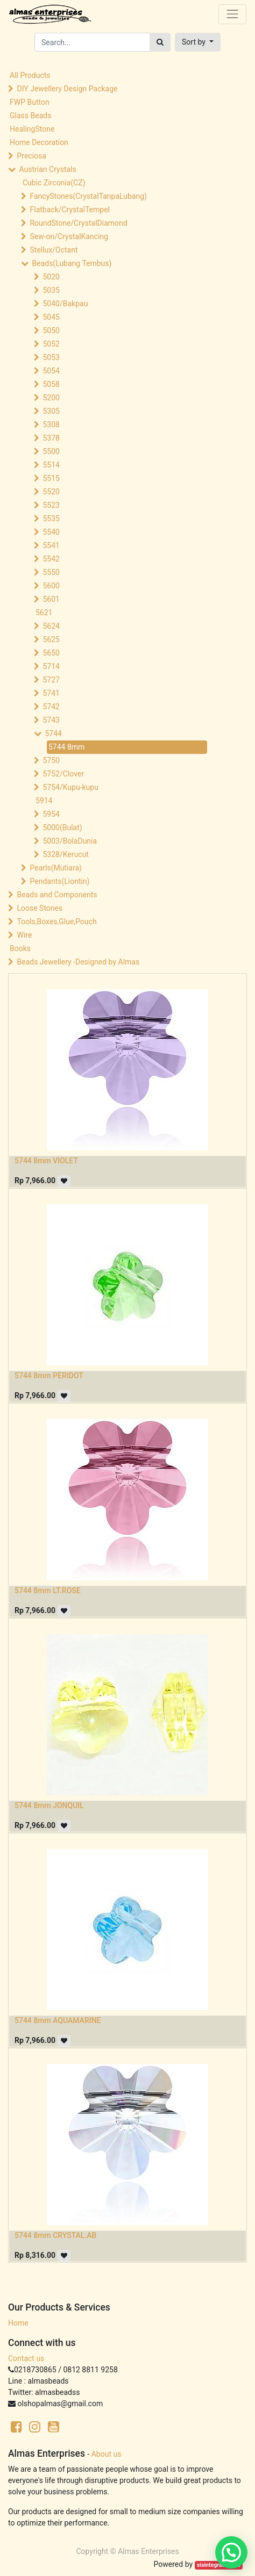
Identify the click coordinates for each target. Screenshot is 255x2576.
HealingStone (32, 129)
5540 (50, 532)
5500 (50, 451)
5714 (50, 666)
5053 (50, 357)
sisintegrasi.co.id (218, 2564)
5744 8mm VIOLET (46, 1160)
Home (18, 2323)
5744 (53, 733)
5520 (50, 491)
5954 (50, 814)
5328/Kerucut (65, 854)
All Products (30, 75)
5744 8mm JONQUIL (49, 1805)
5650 (50, 653)
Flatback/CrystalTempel (70, 209)
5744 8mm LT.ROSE (48, 1590)
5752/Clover (63, 773)
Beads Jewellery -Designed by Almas (78, 962)
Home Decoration (39, 142)
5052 (50, 344)
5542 (50, 559)
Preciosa (31, 156)
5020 (50, 276)
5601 (50, 599)
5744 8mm (66, 747)
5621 (44, 612)
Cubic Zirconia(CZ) (54, 182)
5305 (50, 411)
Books (20, 948)
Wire (24, 935)
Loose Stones (39, 908)
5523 (50, 505)
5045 (50, 317)
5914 (44, 800)
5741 (50, 693)
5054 (50, 370)
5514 (50, 464)
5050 (50, 330)
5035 (50, 290)
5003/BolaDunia (69, 841)
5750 (50, 760)
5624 (50, 626)
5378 (50, 438)
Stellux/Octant (53, 250)
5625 (50, 639)
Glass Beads (30, 115)
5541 (50, 545)
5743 (50, 720)
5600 (50, 585)
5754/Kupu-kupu (70, 787)
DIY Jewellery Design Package (67, 88)
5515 (50, 478)
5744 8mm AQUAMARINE (58, 2020)
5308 (50, 424)
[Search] (160, 42)
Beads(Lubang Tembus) (71, 263)
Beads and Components (57, 894)
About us (106, 2454)
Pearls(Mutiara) (55, 868)
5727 (50, 679)
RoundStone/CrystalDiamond (78, 223)
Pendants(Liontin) (59, 881)
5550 (50, 572)
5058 (50, 384)
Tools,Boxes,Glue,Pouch (56, 921)
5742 (50, 706)
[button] (198, 42)
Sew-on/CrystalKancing (69, 236)
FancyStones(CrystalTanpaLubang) (88, 196)
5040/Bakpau (65, 303)
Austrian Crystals (47, 169)
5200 (50, 397)
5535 (50, 518)
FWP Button (29, 102)
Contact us (26, 2358)
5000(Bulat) (62, 827)
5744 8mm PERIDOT (49, 1375)
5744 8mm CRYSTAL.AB (55, 2235)
